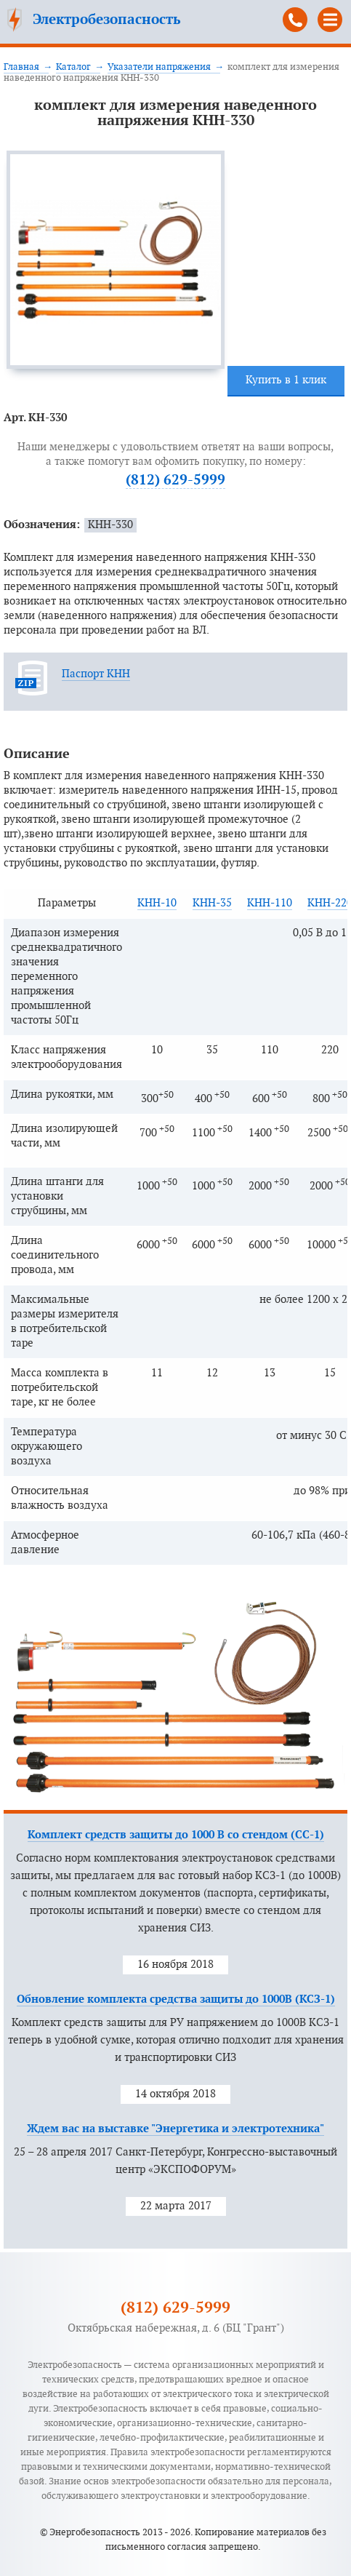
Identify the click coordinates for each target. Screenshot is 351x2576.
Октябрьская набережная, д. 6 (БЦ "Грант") (176, 2328)
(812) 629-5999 (295, 19)
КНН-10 (157, 903)
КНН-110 (269, 903)
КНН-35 (212, 903)
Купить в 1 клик (286, 380)
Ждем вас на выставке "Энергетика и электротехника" (175, 2129)
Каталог (73, 67)
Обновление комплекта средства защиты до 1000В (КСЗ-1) (176, 1999)
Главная (21, 67)
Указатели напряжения (159, 67)
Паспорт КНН (96, 674)
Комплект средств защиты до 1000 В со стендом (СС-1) (176, 1835)
